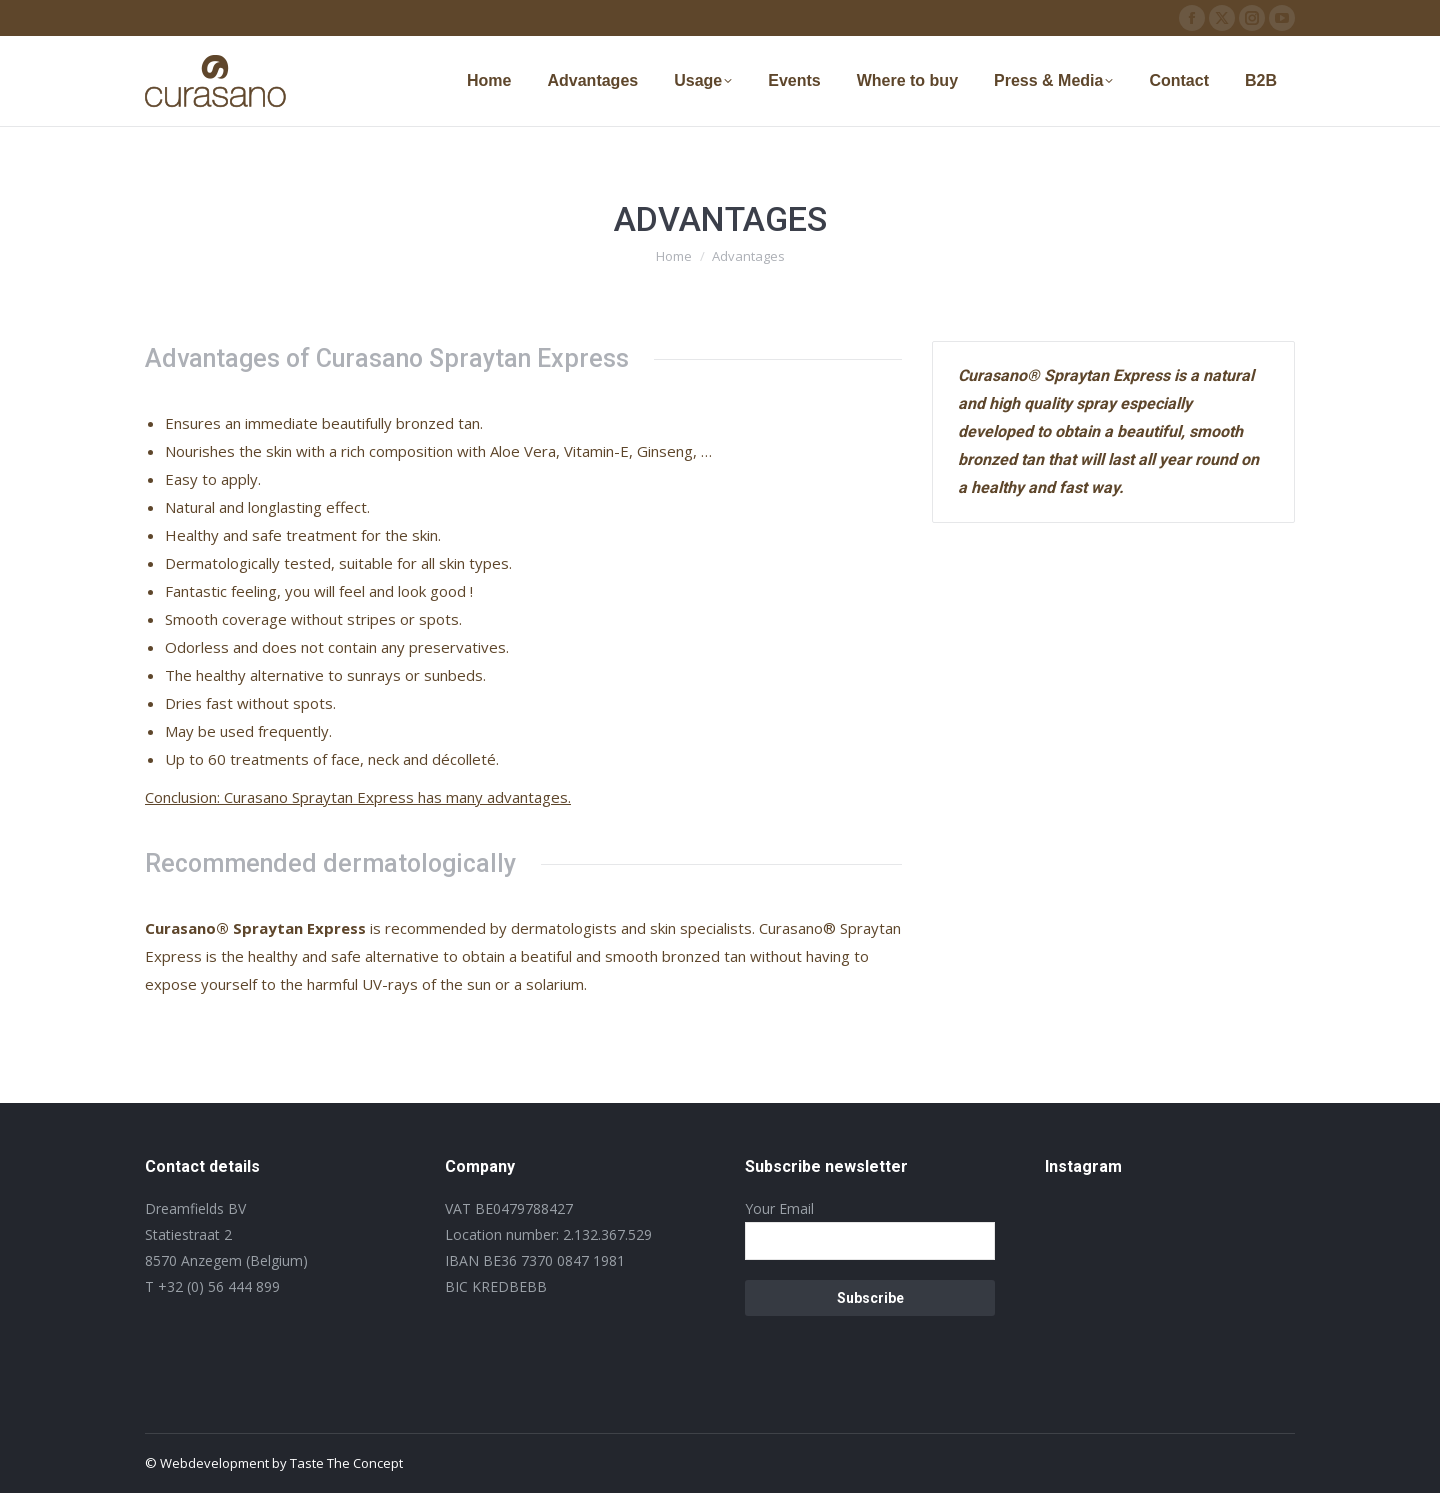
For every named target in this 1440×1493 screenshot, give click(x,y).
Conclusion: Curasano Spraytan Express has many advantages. (358, 797)
